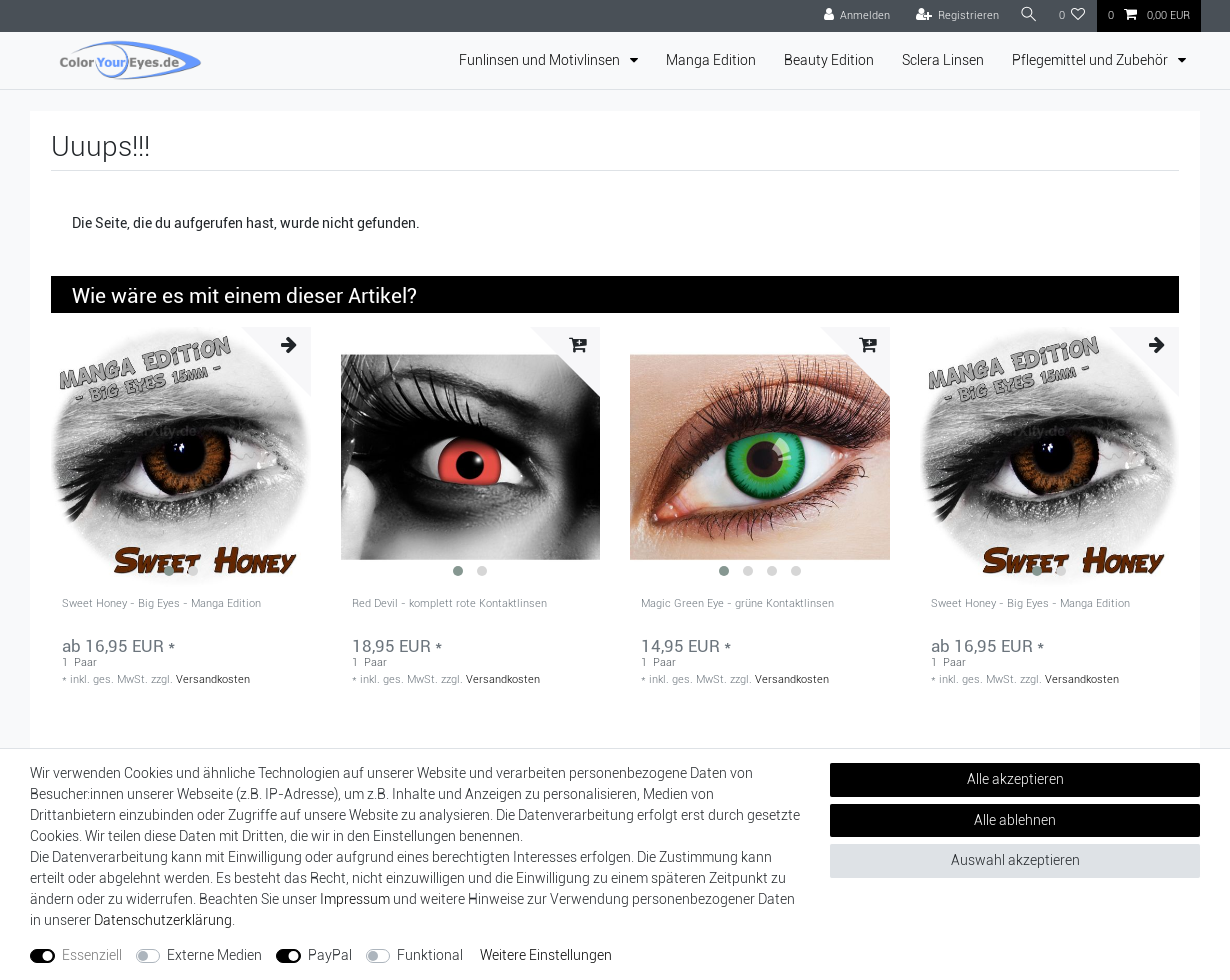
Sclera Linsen (943, 60)
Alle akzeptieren (1015, 779)
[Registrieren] (955, 16)
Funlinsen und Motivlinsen (541, 60)
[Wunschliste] (1072, 16)
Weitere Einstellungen (546, 955)
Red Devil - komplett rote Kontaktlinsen (449, 604)
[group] (181, 457)
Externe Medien (214, 955)
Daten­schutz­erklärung (163, 920)
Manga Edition (711, 60)
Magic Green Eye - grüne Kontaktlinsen (737, 604)
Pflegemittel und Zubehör (1091, 60)
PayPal (330, 955)
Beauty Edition (829, 60)
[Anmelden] (854, 16)
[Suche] (1028, 15)
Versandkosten (213, 679)
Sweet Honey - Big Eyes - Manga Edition (161, 604)
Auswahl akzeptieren (1015, 860)
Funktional (430, 955)
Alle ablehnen (1015, 820)
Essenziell (92, 955)
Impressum (355, 899)
